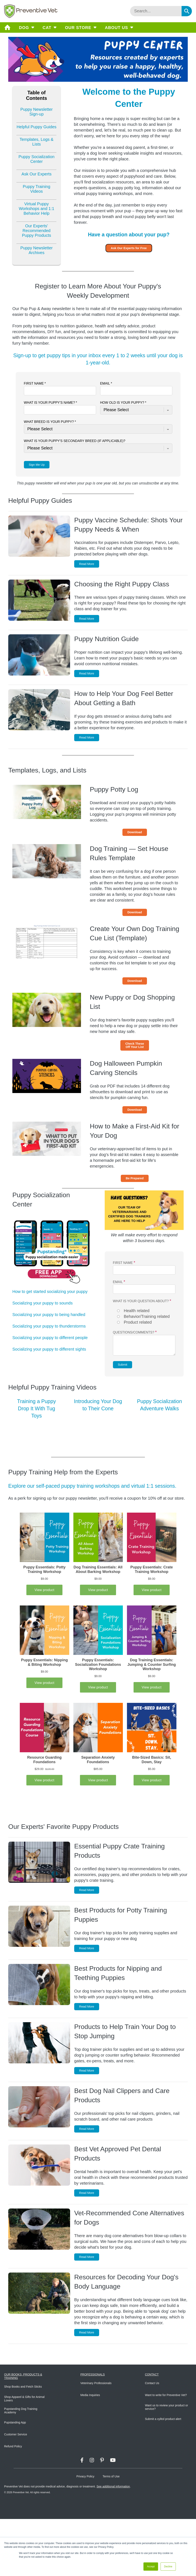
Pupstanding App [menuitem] (15, 2479)
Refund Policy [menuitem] (13, 2503)
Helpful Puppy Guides (36, 127)
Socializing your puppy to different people (50, 1365)
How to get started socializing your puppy (50, 1319)
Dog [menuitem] (24, 27)
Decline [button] (168, 2566)
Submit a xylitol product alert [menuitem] (163, 2476)
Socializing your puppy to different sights (49, 1376)
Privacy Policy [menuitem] (85, 2533)
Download (135, 849)
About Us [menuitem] (116, 27)
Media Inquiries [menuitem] (90, 2452)
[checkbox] (144, 1343)
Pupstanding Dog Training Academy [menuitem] (20, 2467)
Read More (89, 567)
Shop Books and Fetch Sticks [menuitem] (23, 2443)
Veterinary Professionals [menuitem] (95, 2440)
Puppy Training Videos (36, 189)
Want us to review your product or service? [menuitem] (166, 2464)
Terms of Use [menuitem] (111, 2533)
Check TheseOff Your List (134, 1067)
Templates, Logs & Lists (37, 141)
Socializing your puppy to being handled (48, 1342)
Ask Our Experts (36, 174)
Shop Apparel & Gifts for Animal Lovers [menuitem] (24, 2455)
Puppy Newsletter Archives (36, 250)
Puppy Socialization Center (37, 159)
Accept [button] (151, 2566)
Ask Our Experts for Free (128, 249)
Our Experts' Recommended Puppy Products (36, 231)
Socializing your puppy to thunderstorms (49, 1353)
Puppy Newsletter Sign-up (36, 111)
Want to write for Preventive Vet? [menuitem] (166, 2452)
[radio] (146, 1338)
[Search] (156, 11)
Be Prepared (134, 1205)
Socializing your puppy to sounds (42, 1330)
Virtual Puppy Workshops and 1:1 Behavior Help (36, 209)
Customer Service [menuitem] (15, 2491)
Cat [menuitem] (47, 27)
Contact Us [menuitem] (152, 2440)
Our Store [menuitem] (78, 27)
